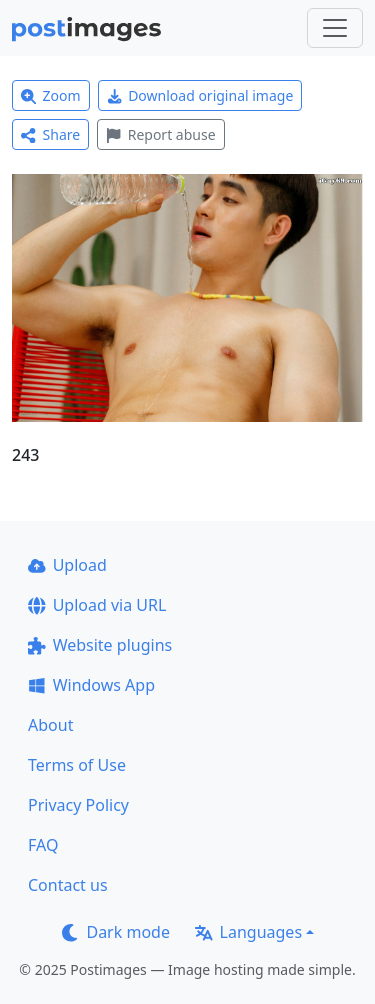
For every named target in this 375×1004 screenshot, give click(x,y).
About (50, 725)
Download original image (200, 95)
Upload (67, 565)
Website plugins (100, 645)
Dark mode (116, 932)
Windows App (91, 685)
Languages (248, 932)
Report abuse (160, 134)
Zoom (51, 95)
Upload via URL (97, 605)
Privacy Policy (78, 805)
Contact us (68, 885)
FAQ (43, 845)
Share (50, 134)
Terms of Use (77, 765)
